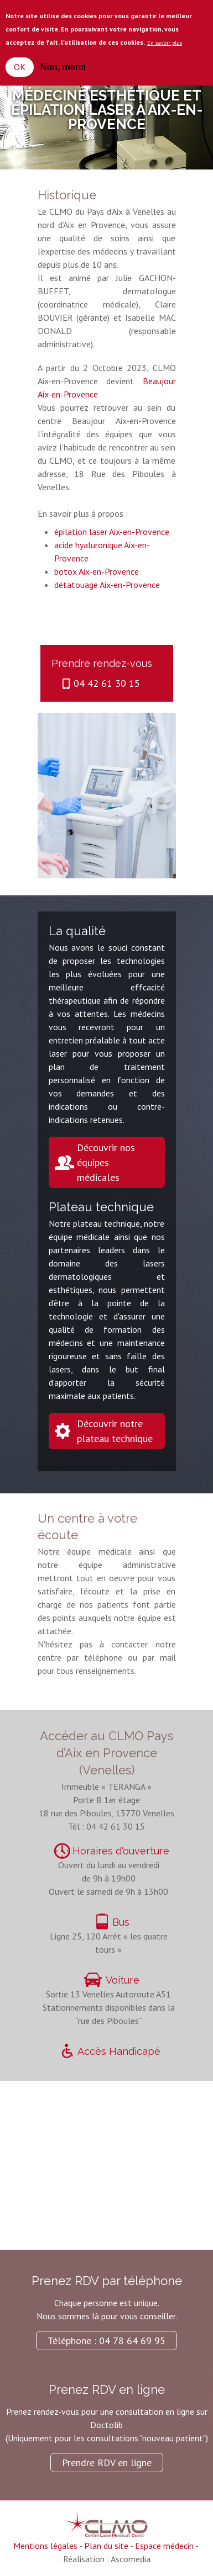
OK (19, 66)
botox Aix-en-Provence (96, 571)
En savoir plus (164, 42)
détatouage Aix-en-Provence (107, 584)
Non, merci (63, 67)
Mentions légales (45, 2545)
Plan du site (106, 2545)
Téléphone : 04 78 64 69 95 (106, 2340)
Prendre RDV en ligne (107, 2462)
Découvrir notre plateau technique (115, 1431)
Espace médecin (164, 2545)
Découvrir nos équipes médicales (106, 1162)
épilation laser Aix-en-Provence (111, 531)
